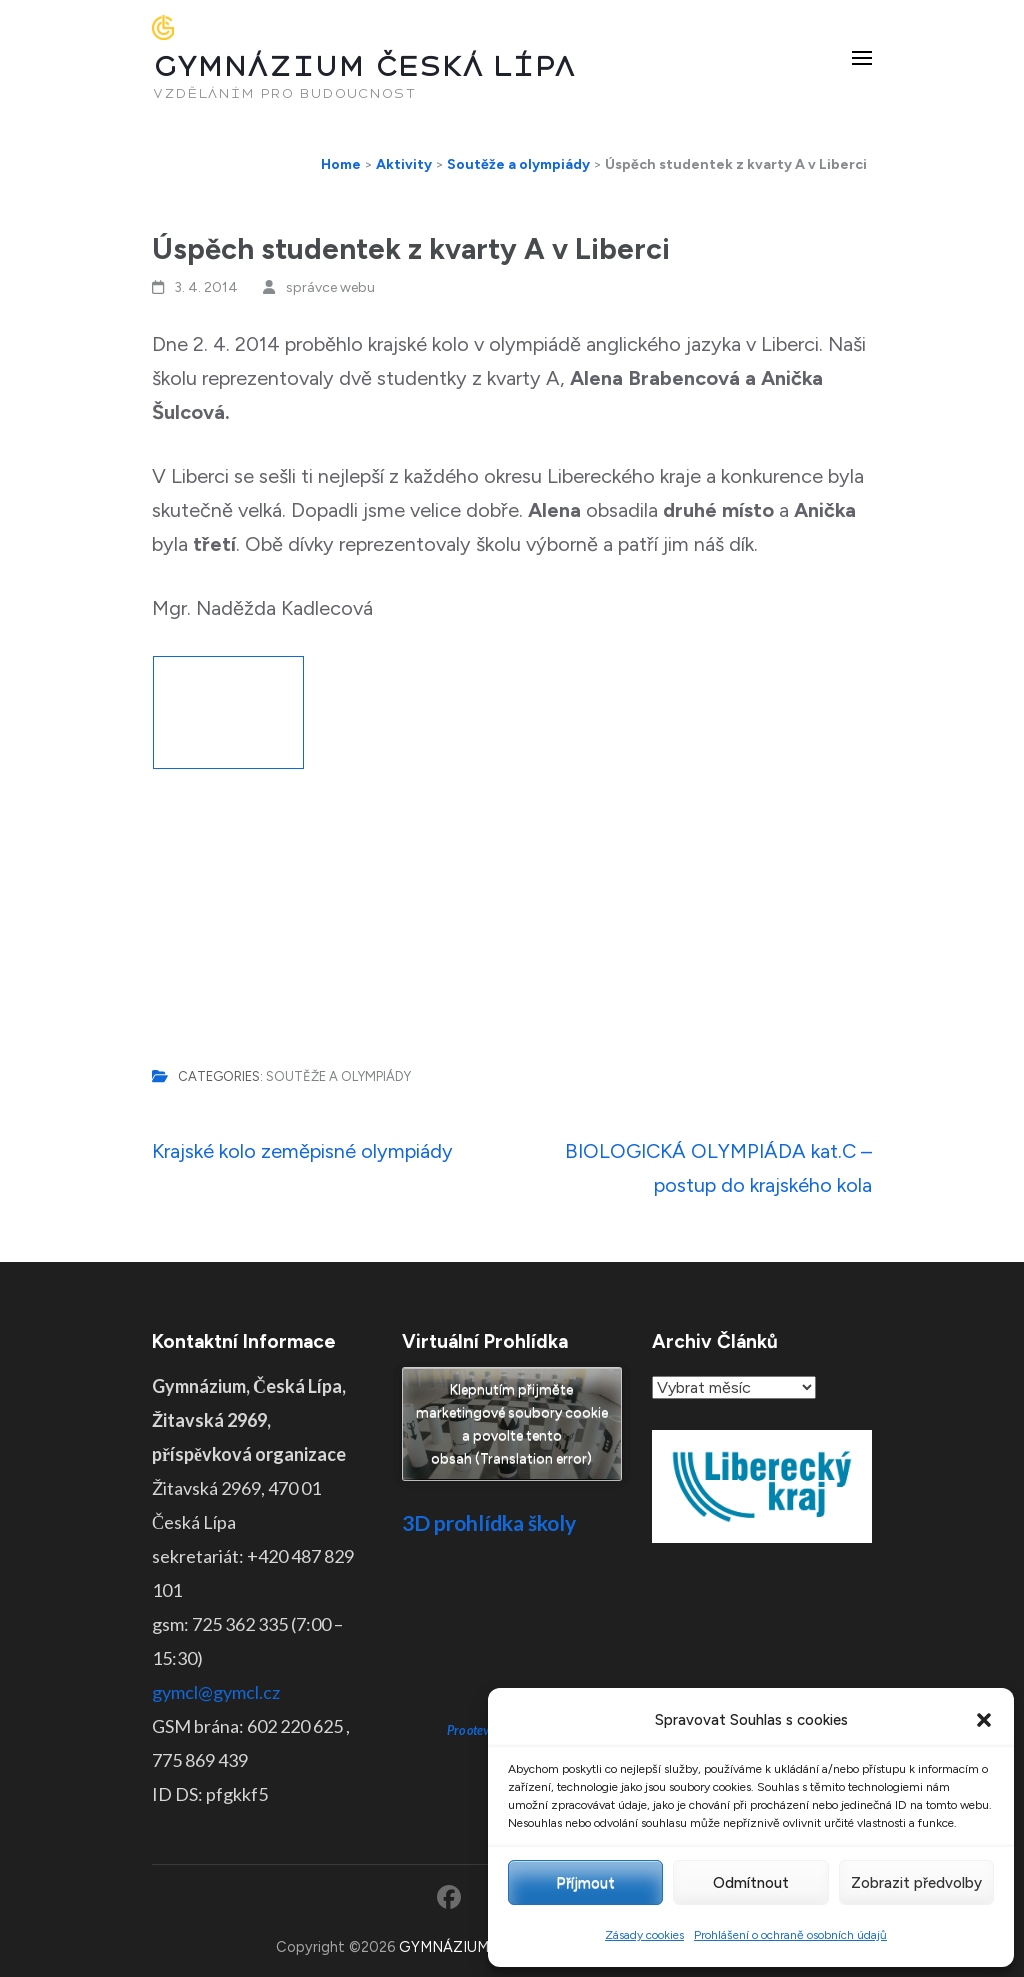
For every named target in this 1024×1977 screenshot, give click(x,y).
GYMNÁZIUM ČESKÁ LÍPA (364, 66)
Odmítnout (751, 1883)
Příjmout (585, 1883)
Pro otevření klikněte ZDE (512, 1653)
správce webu (330, 287)
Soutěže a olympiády (338, 1076)
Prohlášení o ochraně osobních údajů (790, 1935)
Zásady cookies (644, 1935)
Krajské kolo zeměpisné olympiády (302, 1151)
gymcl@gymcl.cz (216, 1692)
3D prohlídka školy (489, 1522)
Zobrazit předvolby (916, 1883)
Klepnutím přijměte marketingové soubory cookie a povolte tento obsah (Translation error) (512, 1424)
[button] (984, 1720)
